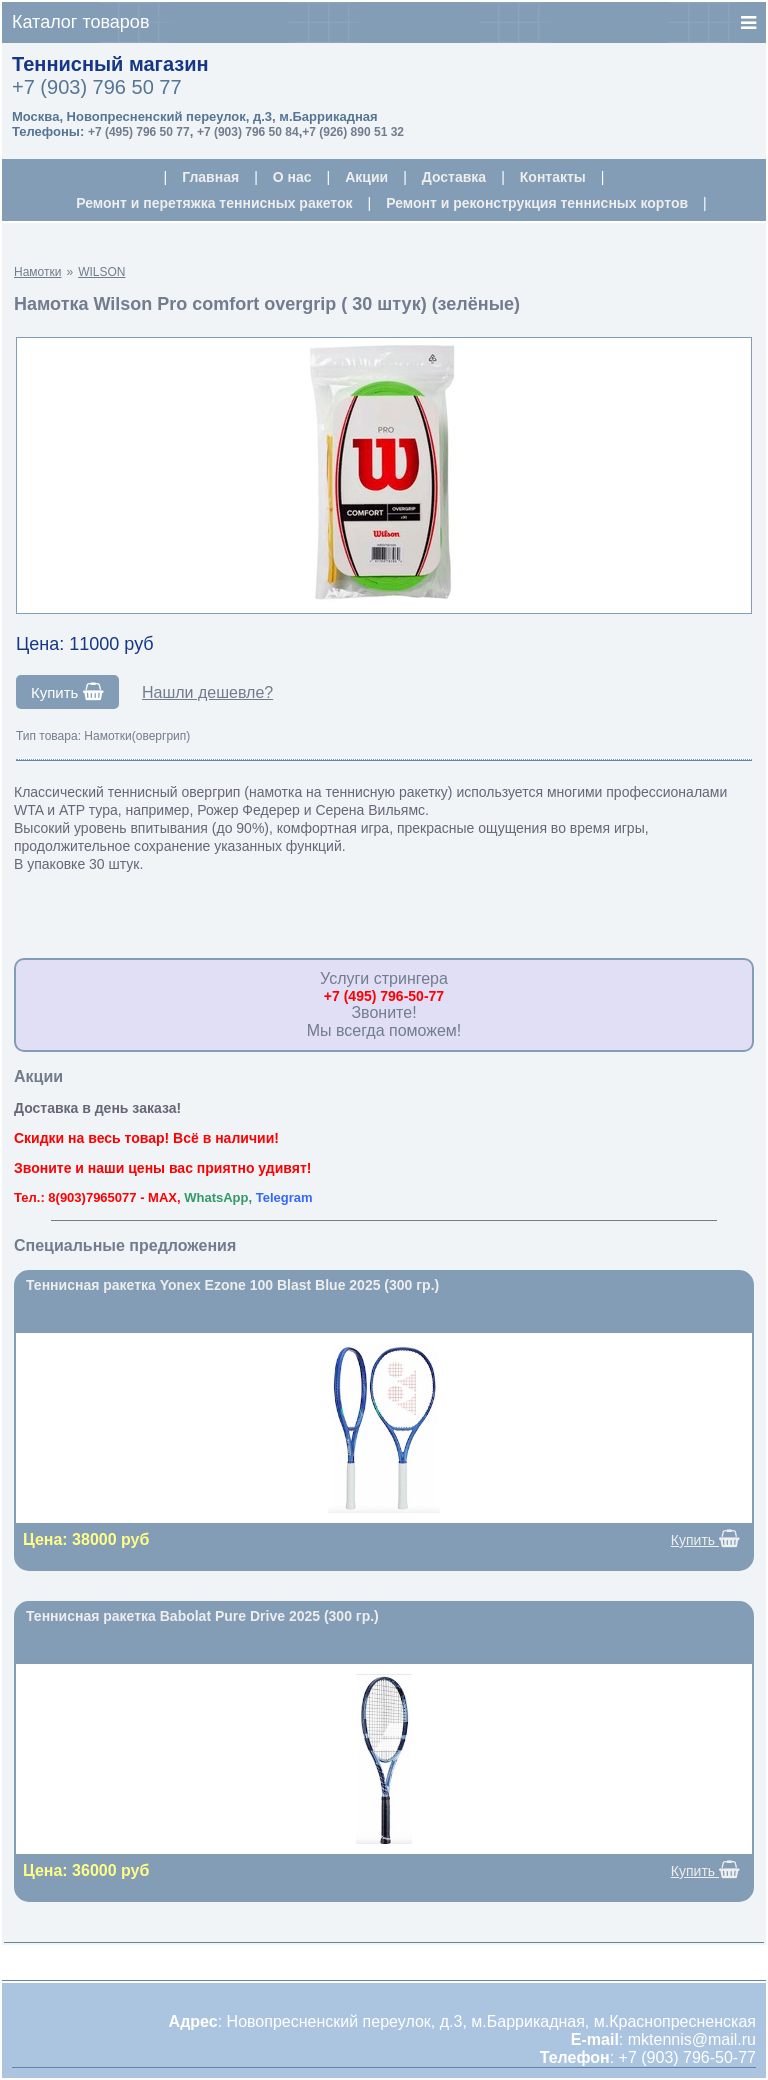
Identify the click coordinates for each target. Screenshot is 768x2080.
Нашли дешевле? (207, 692)
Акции (366, 177)
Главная (210, 177)
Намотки (37, 272)
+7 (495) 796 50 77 (139, 132)
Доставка (454, 177)
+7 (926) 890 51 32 (353, 132)
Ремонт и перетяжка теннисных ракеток (214, 203)
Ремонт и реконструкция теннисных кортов (537, 203)
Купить (67, 692)
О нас (292, 177)
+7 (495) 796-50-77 (384, 996)
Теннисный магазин (110, 64)
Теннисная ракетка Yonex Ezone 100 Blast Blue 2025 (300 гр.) (232, 1285)
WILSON (101, 272)
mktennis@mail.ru (692, 2039)
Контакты (553, 177)
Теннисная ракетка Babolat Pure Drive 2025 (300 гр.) (202, 1616)
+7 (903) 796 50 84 (248, 132)
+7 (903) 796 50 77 (97, 87)
